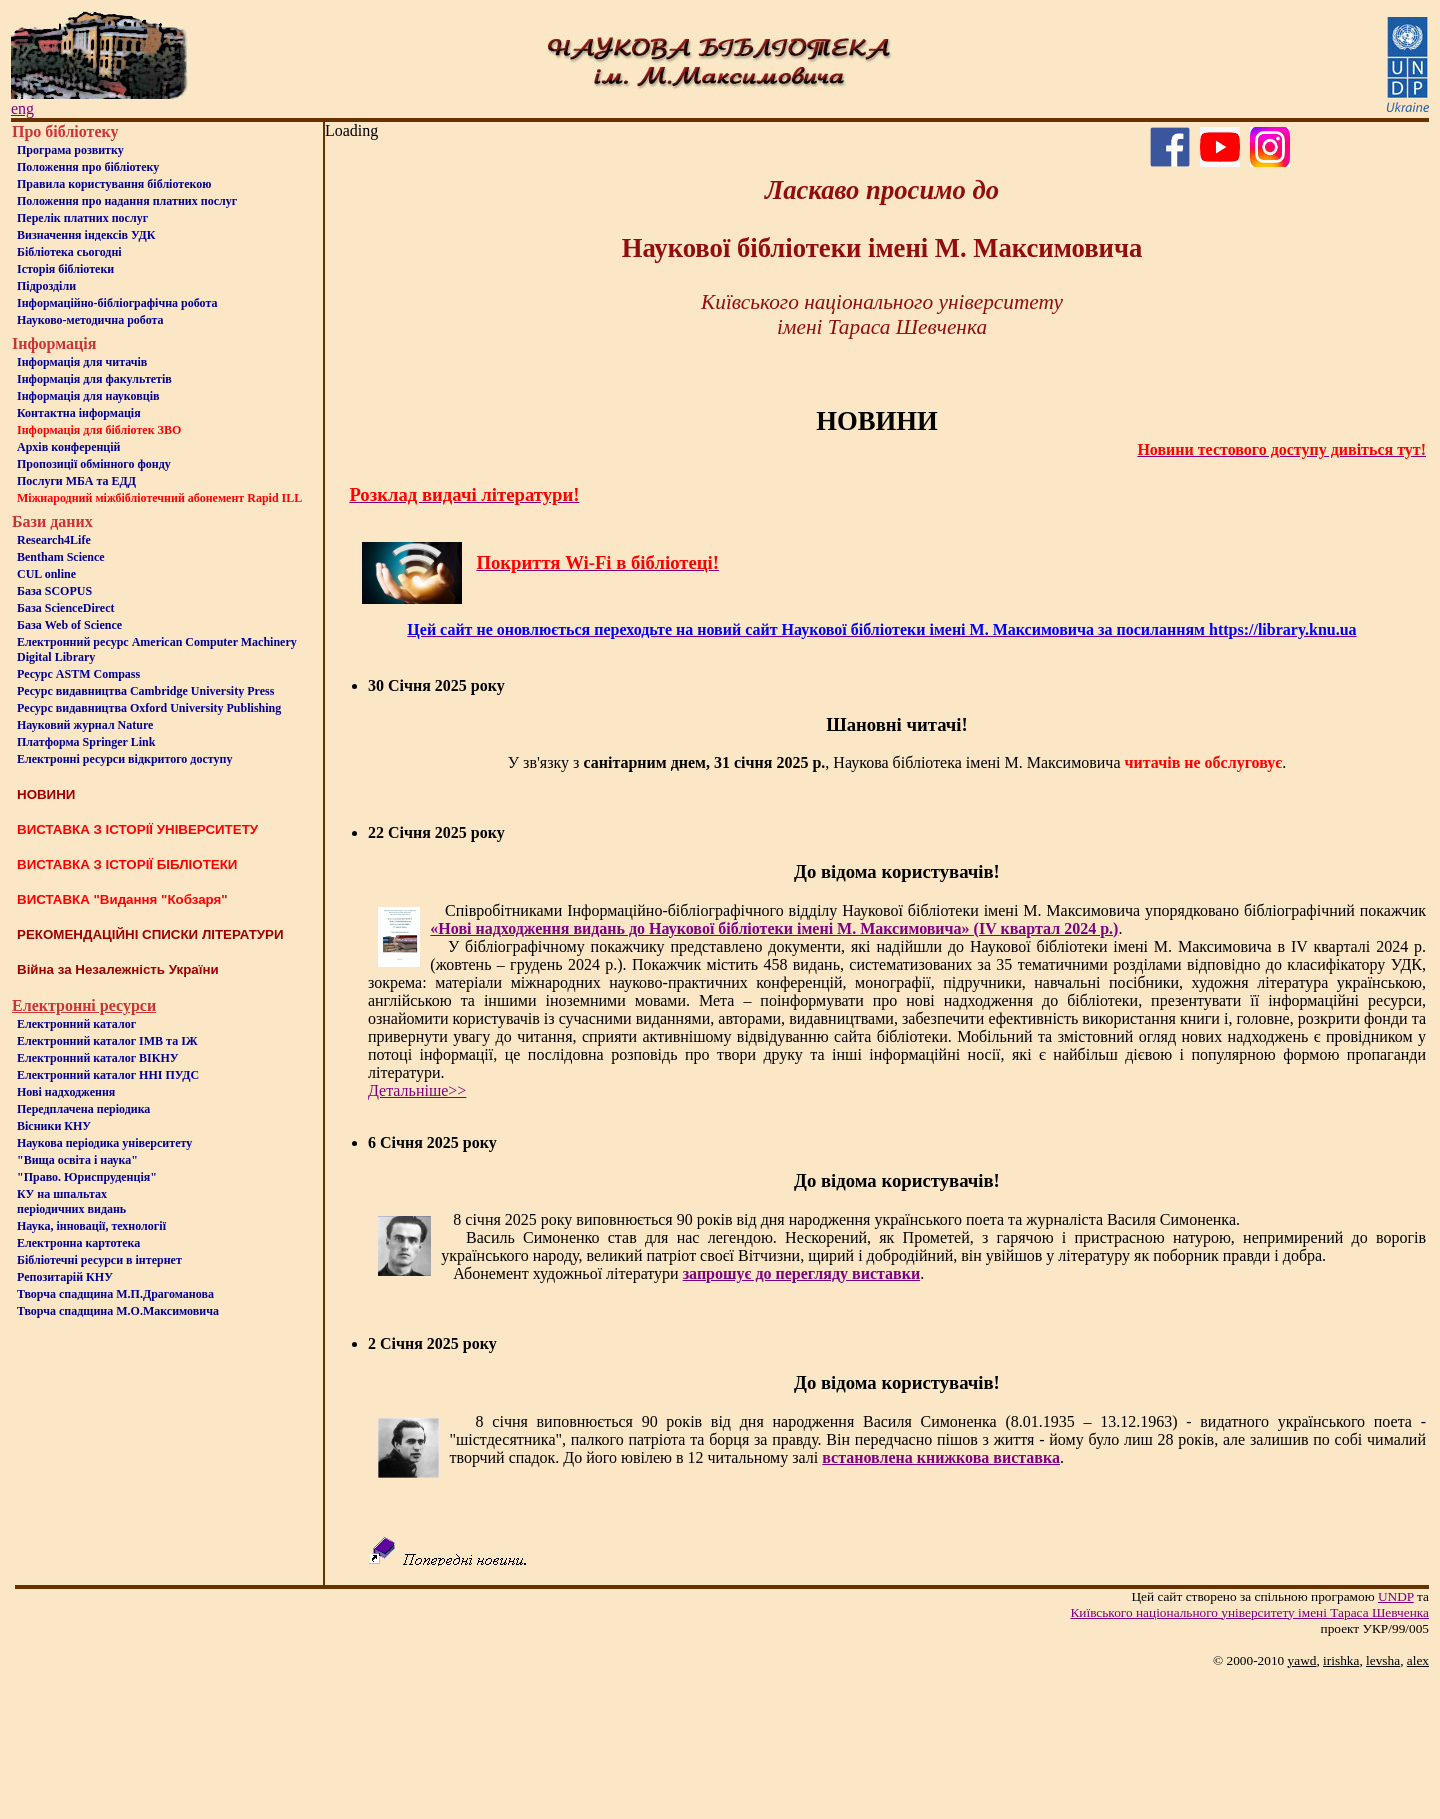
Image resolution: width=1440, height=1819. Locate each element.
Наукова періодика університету (104, 1143)
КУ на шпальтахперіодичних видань (71, 1201)
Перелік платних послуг (82, 218)
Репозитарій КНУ (65, 1277)
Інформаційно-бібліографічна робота (117, 303)
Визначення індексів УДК (86, 235)
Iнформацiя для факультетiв (94, 379)
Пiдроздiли (46, 286)
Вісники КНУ (54, 1126)
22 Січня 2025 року (436, 832)
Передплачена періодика (83, 1109)
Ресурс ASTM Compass (78, 674)
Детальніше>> (417, 1090)
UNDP (1396, 1596)
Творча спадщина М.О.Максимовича (118, 1311)
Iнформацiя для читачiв (82, 362)
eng (22, 108)
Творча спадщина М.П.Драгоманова (115, 1294)
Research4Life (54, 540)
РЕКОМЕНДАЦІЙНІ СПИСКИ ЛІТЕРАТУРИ (150, 934)
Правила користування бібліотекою (114, 184)
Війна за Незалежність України (118, 969)
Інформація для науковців (88, 396)
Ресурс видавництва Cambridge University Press (145, 691)
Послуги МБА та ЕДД (76, 481)
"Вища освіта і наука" (77, 1160)
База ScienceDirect (66, 608)
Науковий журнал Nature (85, 725)
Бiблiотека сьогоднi (69, 252)
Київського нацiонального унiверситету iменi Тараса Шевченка (1249, 1612)
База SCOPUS (54, 591)
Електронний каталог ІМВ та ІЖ (107, 1041)
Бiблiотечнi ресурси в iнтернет (99, 1260)
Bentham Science (61, 557)
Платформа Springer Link (86, 742)
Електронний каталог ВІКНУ (98, 1058)
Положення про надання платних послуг (127, 201)
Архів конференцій (69, 447)
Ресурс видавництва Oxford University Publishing (149, 708)
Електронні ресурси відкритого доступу (124, 759)
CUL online (46, 574)
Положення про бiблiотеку (88, 167)
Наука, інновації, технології (91, 1226)
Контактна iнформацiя (79, 413)
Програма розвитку (70, 150)
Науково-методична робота (90, 320)
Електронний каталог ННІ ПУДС (108, 1075)
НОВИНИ (46, 794)
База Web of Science (69, 625)
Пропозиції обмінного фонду (94, 464)
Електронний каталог (76, 1024)
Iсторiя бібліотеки (65, 269)
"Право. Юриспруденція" (87, 1177)
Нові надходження (66, 1092)
